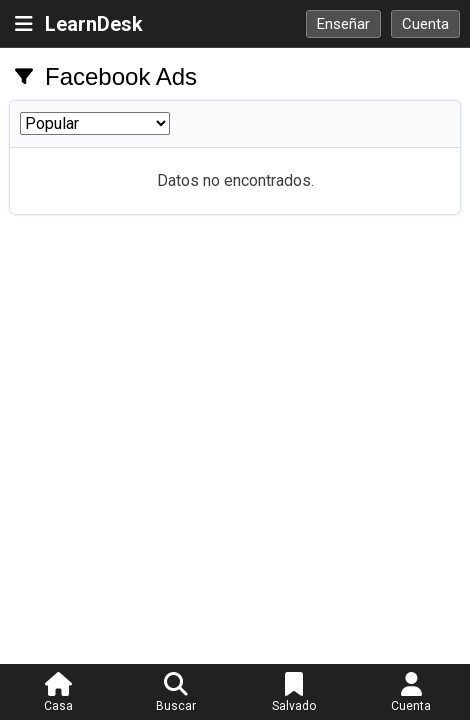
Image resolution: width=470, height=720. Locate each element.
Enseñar (343, 24)
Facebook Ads (121, 76)
